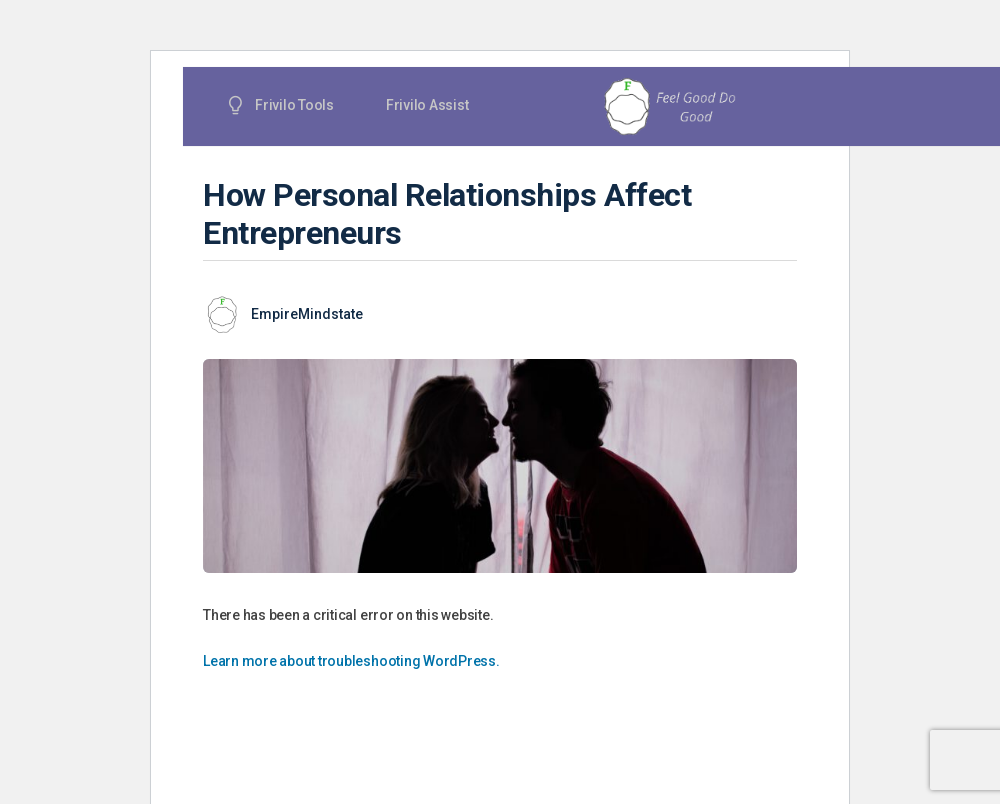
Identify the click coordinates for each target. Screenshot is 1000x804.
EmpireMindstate (307, 314)
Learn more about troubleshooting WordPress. (351, 661)
